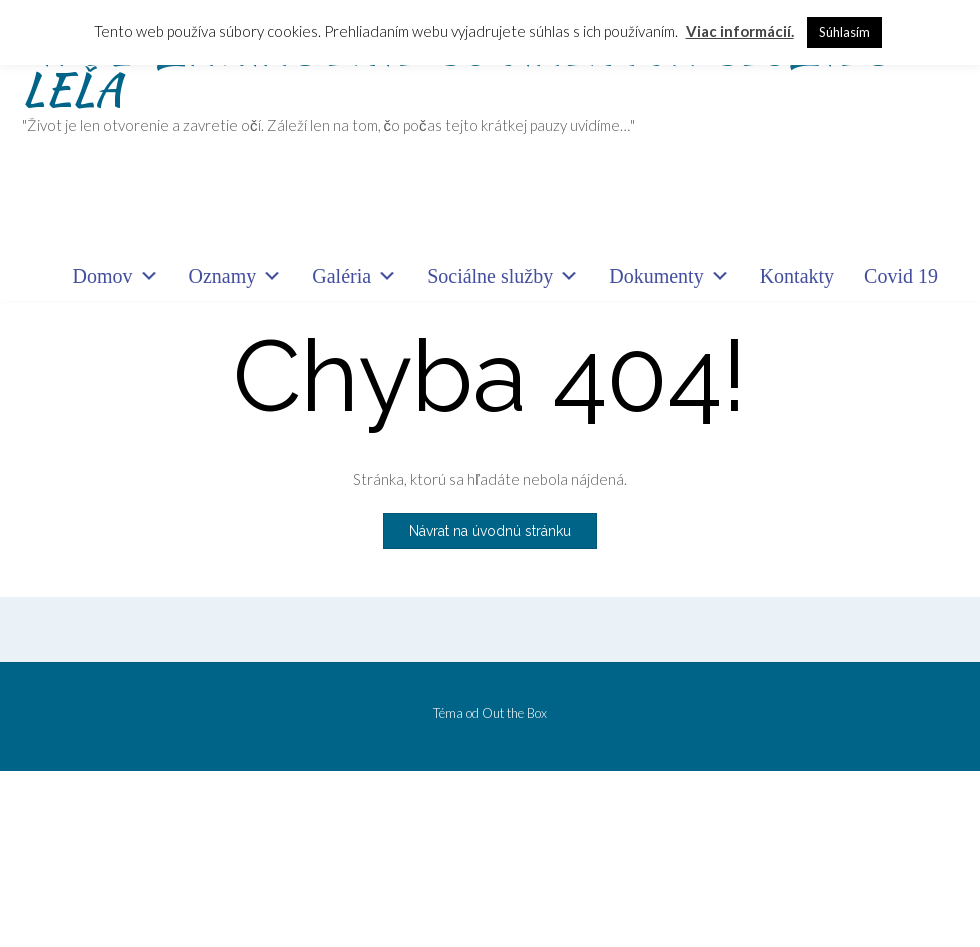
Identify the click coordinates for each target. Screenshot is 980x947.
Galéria (354, 276)
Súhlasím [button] (844, 32)
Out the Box (514, 713)
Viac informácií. (740, 31)
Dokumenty (669, 276)
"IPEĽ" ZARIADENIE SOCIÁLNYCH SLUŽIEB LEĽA (458, 68)
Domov (116, 276)
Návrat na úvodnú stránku (490, 531)
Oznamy (236, 276)
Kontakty (797, 276)
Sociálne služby (503, 276)
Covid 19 (901, 276)
